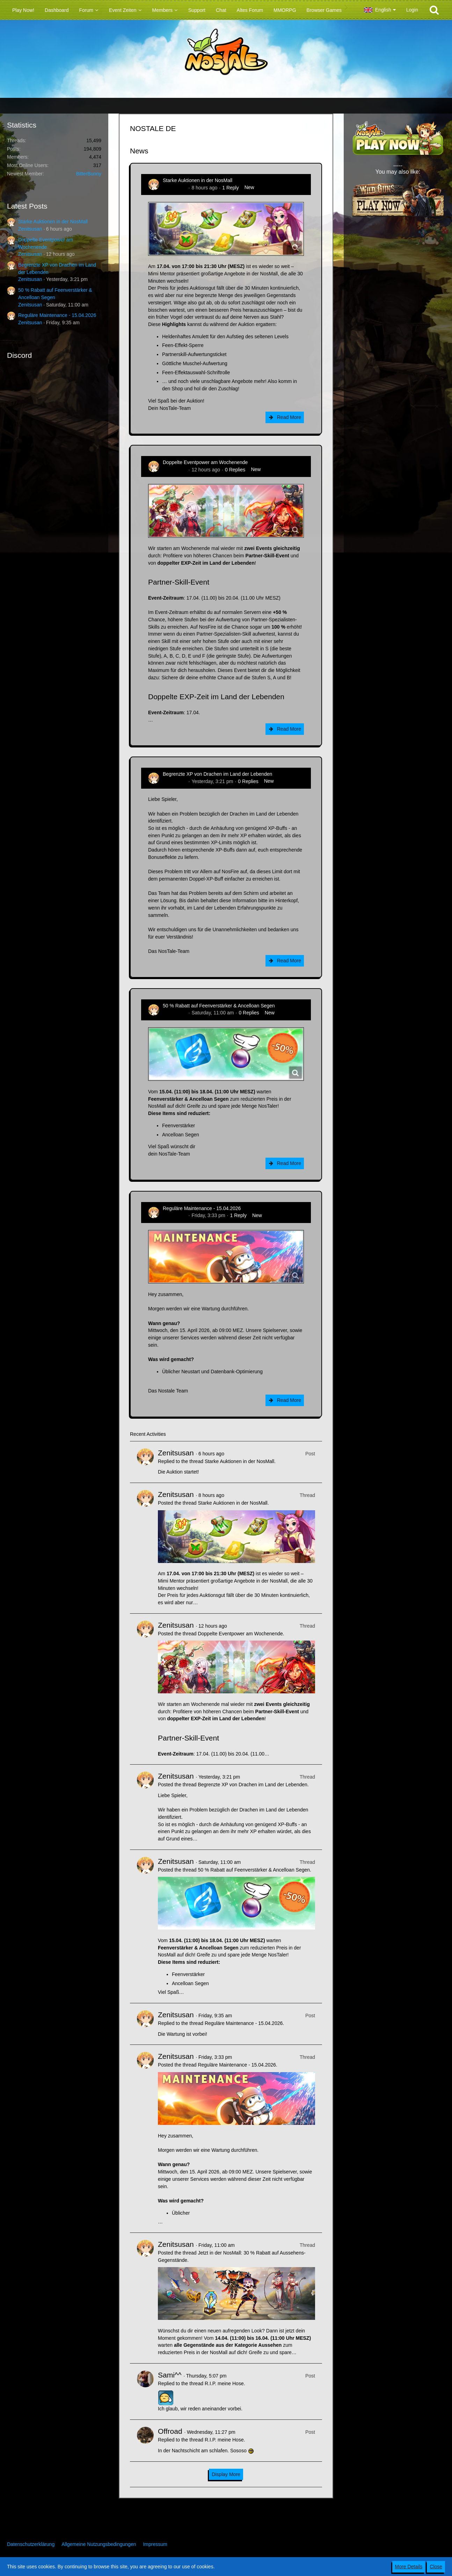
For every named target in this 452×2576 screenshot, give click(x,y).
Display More (226, 2474)
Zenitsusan (30, 229)
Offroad (170, 2431)
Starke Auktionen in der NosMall (53, 221)
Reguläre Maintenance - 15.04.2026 (57, 315)
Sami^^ (170, 2375)
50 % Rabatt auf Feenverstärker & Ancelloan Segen (219, 1005)
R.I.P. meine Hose (224, 2383)
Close (436, 2566)
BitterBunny (88, 173)
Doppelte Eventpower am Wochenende (205, 462)
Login (412, 10)
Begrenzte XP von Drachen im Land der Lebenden (217, 774)
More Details (409, 2566)
